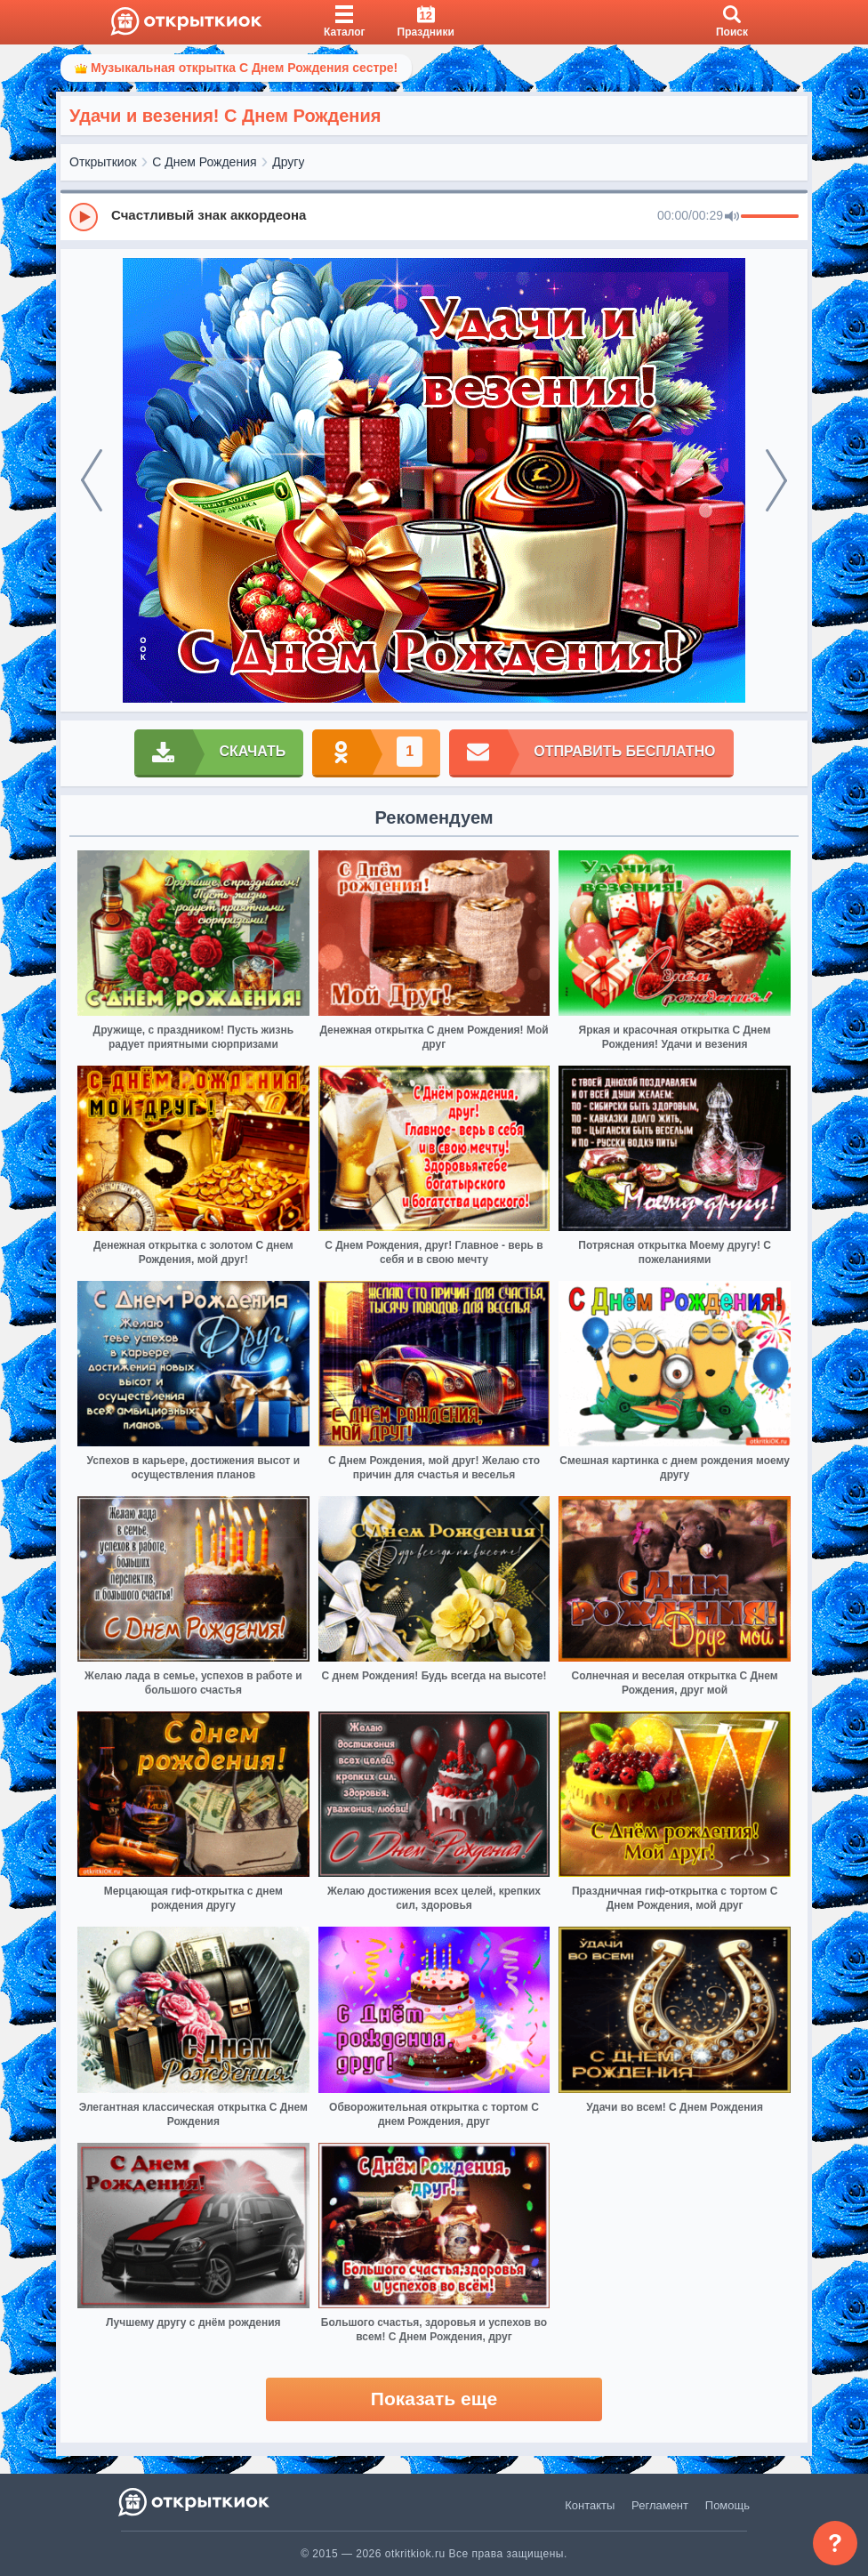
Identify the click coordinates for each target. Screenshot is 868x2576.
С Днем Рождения (204, 162)
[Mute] (732, 217)
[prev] (91, 480)
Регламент (659, 2505)
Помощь (727, 2505)
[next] (776, 480)
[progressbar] (770, 217)
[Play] (83, 217)
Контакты (590, 2505)
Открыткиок (103, 162)
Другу (288, 162)
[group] (434, 216)
